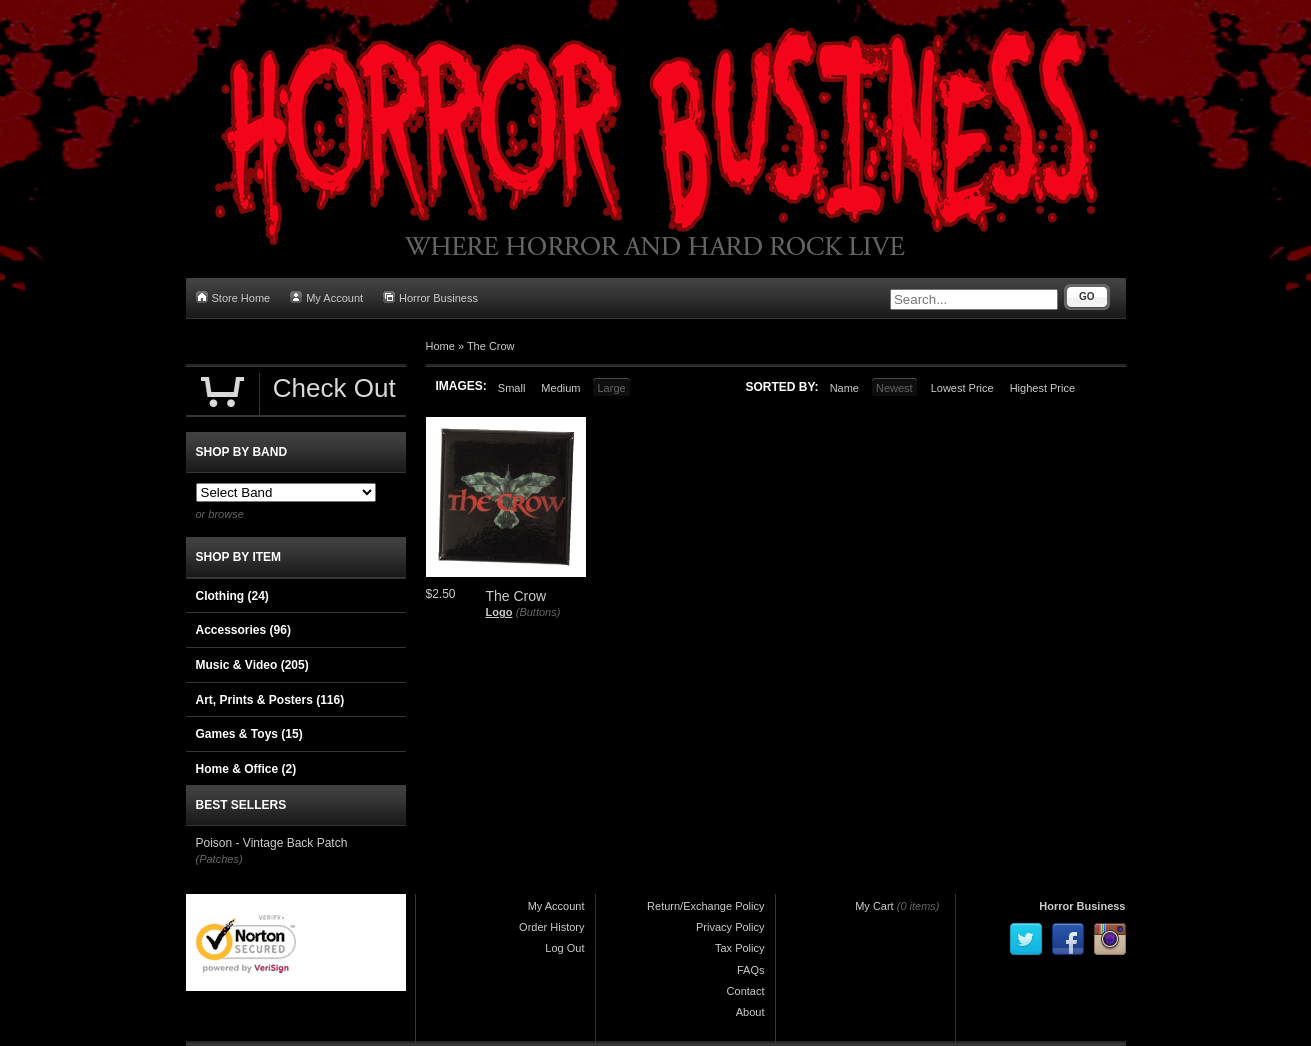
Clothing (232, 596)
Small (512, 388)
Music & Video (252, 665)
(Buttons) (538, 612)
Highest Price (1042, 388)
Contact (746, 991)
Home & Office (246, 769)
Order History (551, 927)
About (750, 1012)
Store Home (233, 297)
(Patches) (219, 859)
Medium (560, 388)
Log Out (564, 948)
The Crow (491, 346)
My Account (326, 297)
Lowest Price (962, 388)
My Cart (874, 906)
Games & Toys (249, 734)
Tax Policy (740, 948)
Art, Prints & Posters (270, 700)
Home (440, 346)
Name (844, 388)
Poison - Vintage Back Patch (272, 843)
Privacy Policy (730, 927)
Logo (499, 612)
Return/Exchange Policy (705, 906)
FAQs (751, 970)
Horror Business (430, 297)
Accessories (243, 630)
